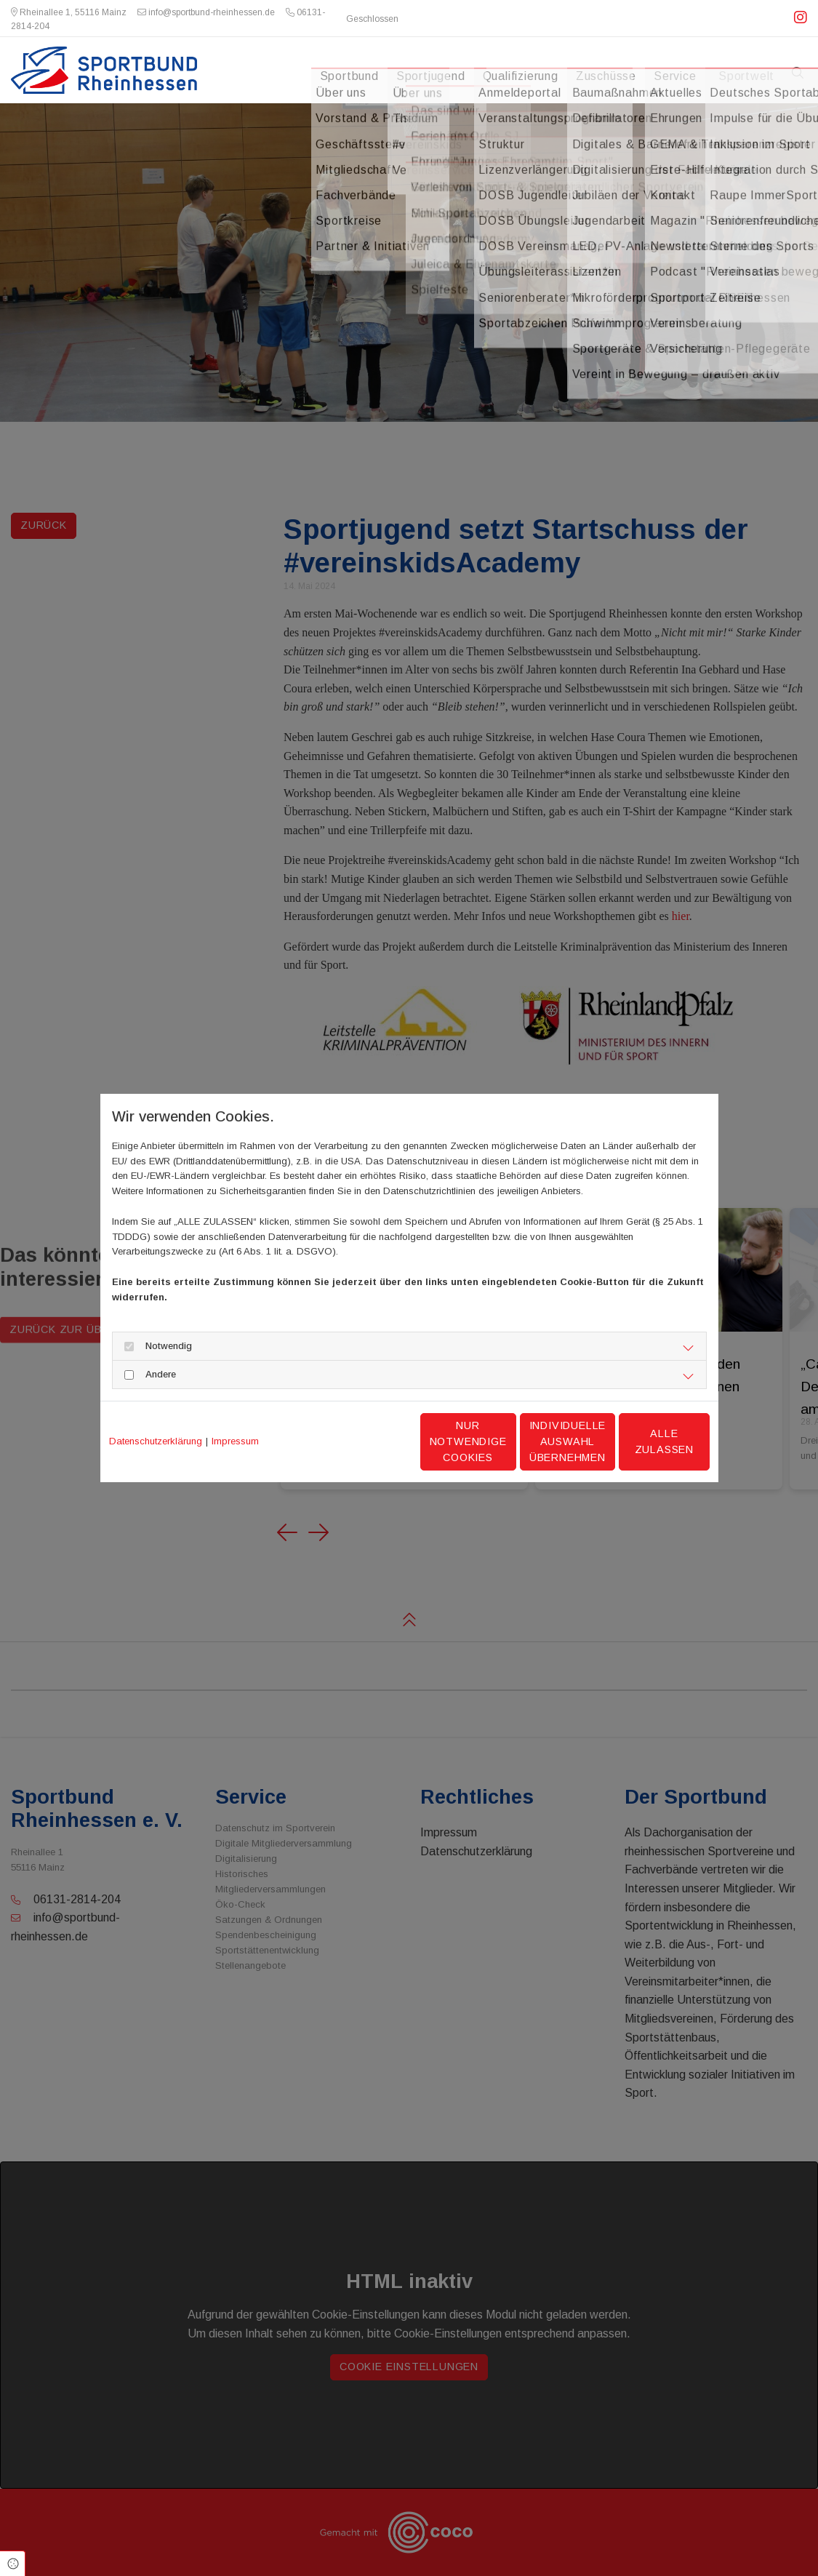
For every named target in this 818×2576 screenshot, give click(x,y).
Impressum (235, 1441)
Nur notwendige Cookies (365, 1441)
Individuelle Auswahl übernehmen (503, 1441)
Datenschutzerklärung (155, 1441)
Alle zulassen (642, 1441)
